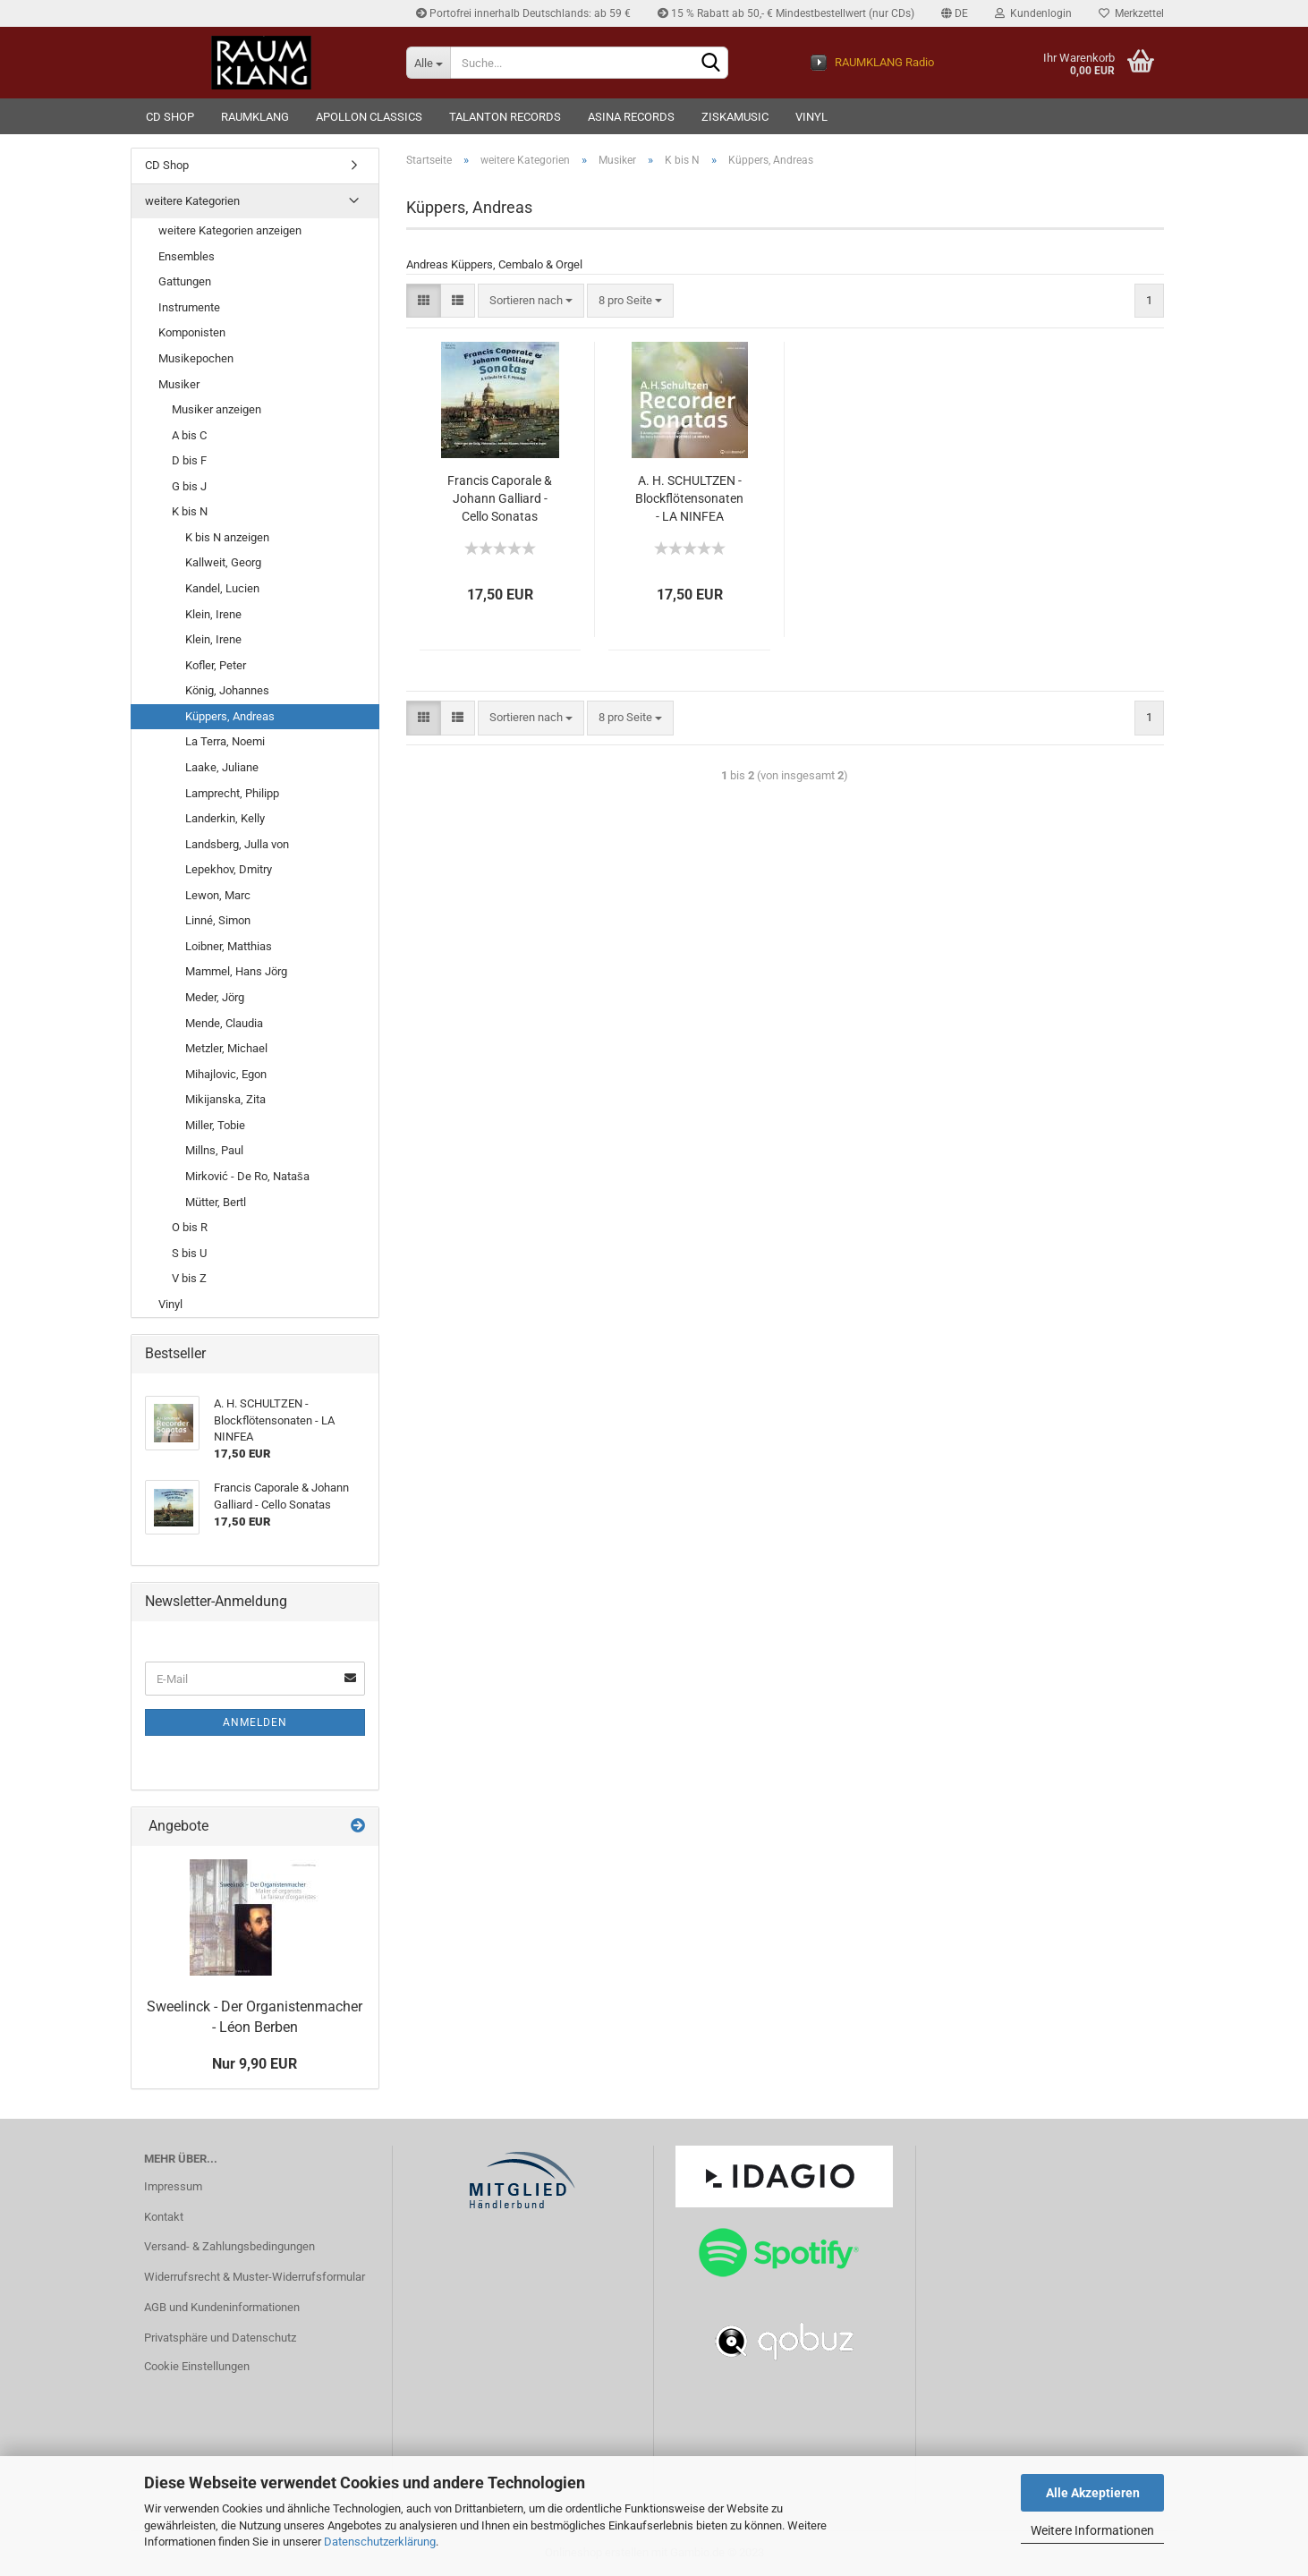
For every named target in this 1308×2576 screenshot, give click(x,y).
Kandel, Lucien (222, 588)
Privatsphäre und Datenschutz (220, 2337)
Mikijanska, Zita (225, 1099)
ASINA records (631, 116)
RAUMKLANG (255, 116)
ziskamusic (735, 116)
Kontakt (163, 2216)
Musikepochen (196, 358)
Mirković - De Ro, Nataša (247, 1176)
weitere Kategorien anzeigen (230, 230)
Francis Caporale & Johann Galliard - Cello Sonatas (499, 498)
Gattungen (184, 281)
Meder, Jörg (214, 997)
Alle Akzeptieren (1093, 2493)
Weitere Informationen (1092, 2530)
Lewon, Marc (218, 895)
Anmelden (255, 1722)
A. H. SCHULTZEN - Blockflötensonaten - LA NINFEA (689, 498)
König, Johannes (227, 690)
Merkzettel (1131, 13)
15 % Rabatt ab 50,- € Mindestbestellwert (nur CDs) (786, 13)
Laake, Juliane (222, 767)
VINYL (811, 116)
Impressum (173, 2186)
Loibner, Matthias (228, 946)
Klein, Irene (213, 614)
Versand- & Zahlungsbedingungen (229, 2246)
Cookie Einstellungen (197, 2366)
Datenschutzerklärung (380, 2541)
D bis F (189, 460)
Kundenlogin (1033, 13)
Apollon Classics (369, 116)
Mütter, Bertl (215, 1202)
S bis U (189, 1253)
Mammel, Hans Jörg (236, 971)
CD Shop (170, 116)
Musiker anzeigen (216, 409)
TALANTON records (505, 116)
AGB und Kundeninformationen (222, 2307)
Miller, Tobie (215, 1125)
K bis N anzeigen (227, 537)
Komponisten (191, 332)
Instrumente (189, 307)
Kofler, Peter (215, 665)
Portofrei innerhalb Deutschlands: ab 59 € (523, 13)
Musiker (179, 384)
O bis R (190, 1227)
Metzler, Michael (226, 1048)
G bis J (189, 486)
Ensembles (186, 256)
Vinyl (170, 1304)
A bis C (189, 435)
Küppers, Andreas (230, 716)
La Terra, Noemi (225, 741)
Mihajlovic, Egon (226, 1074)
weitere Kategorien (192, 201)
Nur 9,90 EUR (254, 2063)
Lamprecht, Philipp (232, 793)
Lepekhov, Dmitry (228, 869)
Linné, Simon (218, 920)
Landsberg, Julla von (237, 844)
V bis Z (189, 1278)
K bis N (190, 511)
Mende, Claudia (224, 1023)
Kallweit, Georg (223, 562)
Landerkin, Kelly (225, 818)
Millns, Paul (214, 1150)
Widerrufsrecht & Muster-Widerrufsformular (254, 2276)
